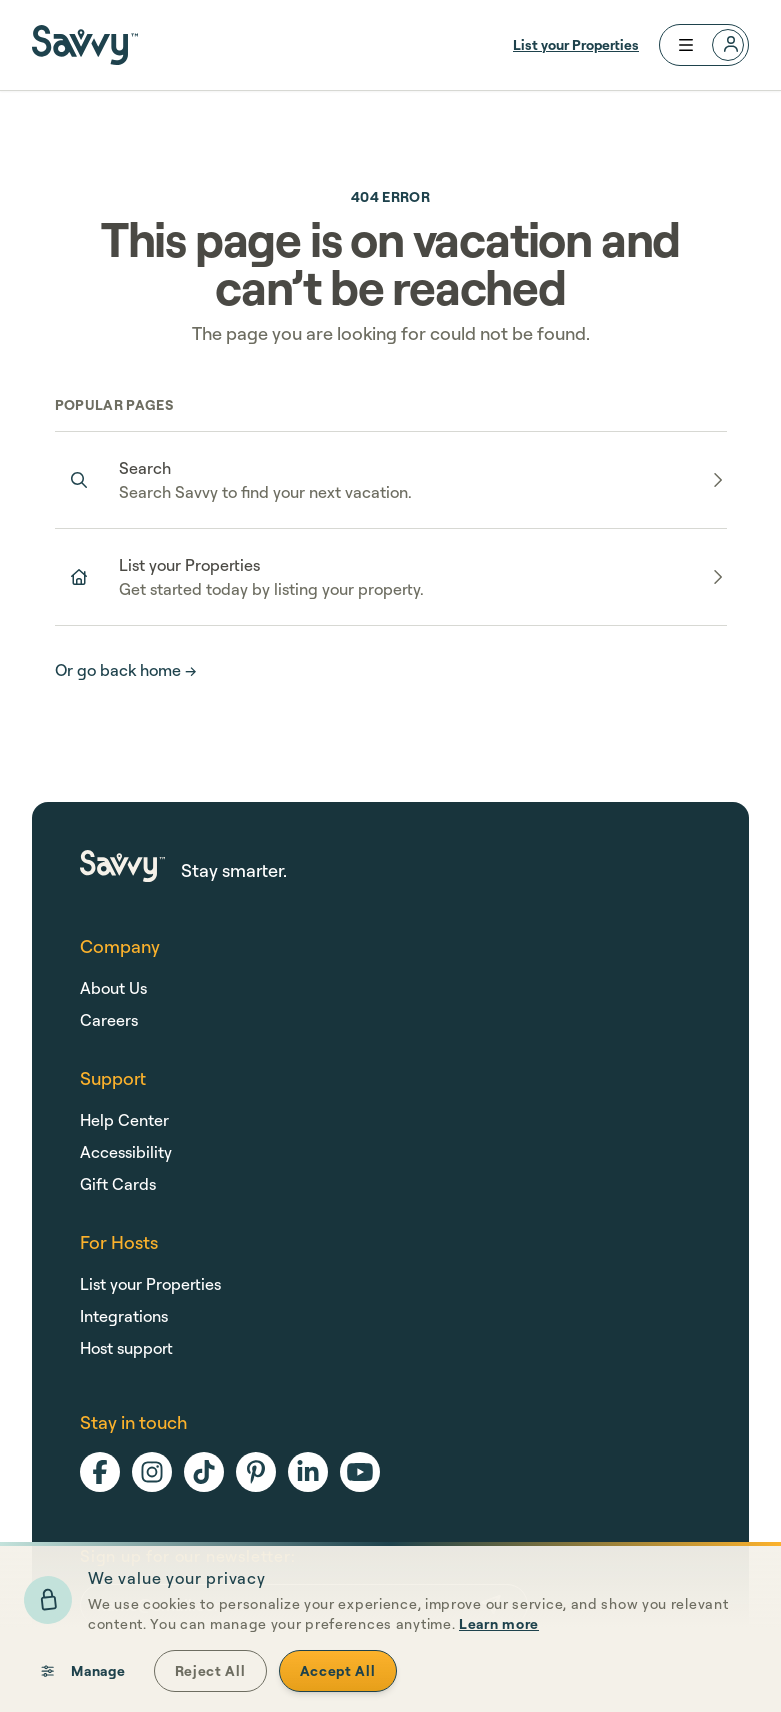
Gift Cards (118, 1184)
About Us (113, 988)
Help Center (124, 1120)
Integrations (124, 1316)
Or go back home (126, 670)
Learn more (499, 1686)
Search (145, 468)
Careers (109, 1020)
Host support (126, 1348)
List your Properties (576, 44)
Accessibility (126, 1152)
